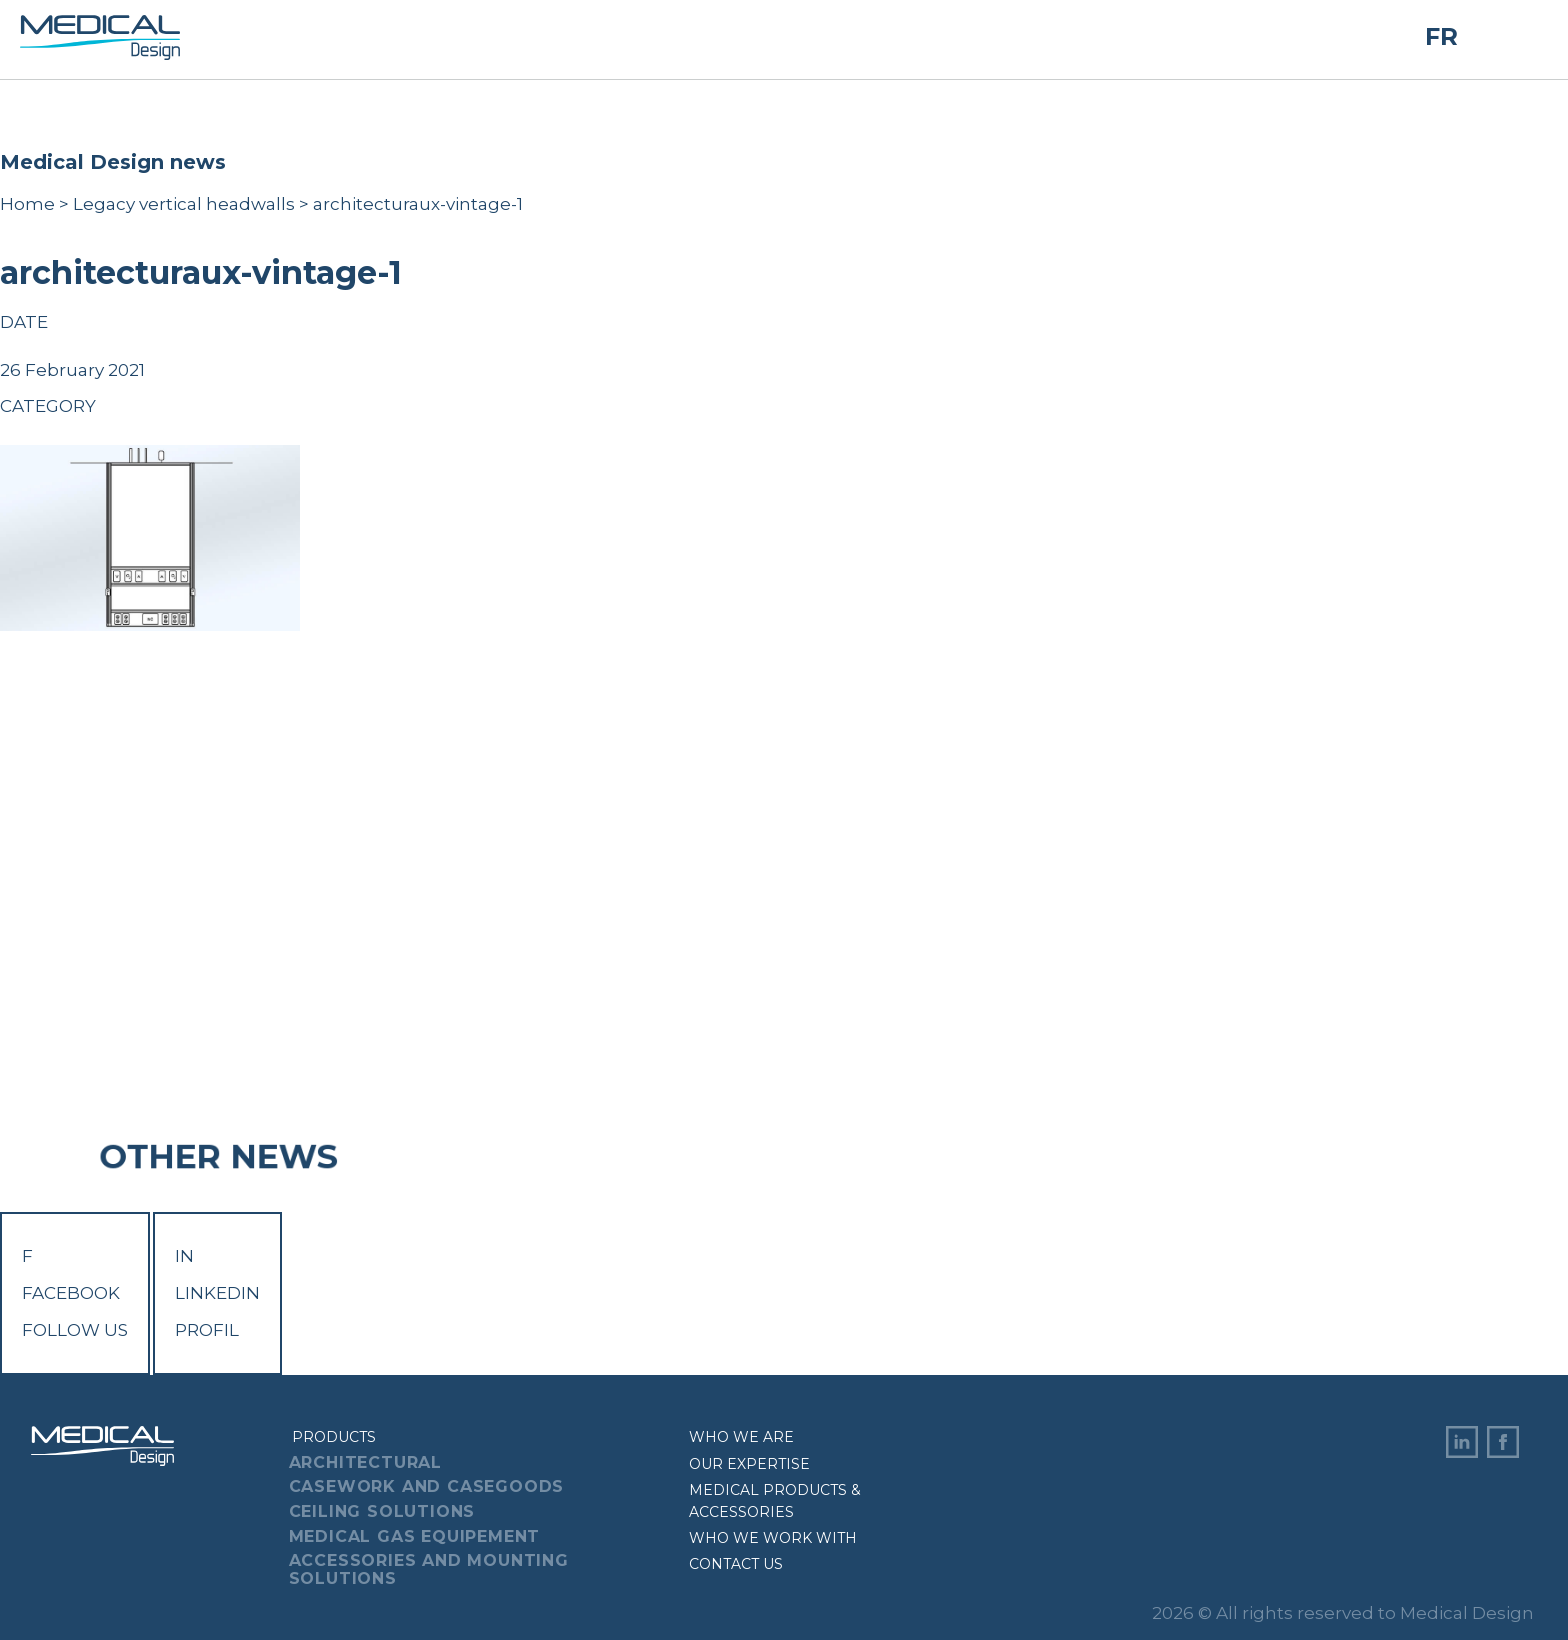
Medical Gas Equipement (415, 1536)
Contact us (736, 1564)
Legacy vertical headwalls (184, 204)
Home (27, 204)
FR (1441, 37)
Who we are (741, 1437)
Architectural (365, 1462)
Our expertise (749, 1464)
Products (334, 1437)
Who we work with (773, 1538)
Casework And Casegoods (427, 1486)
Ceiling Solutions (382, 1511)
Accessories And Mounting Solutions (429, 1569)
